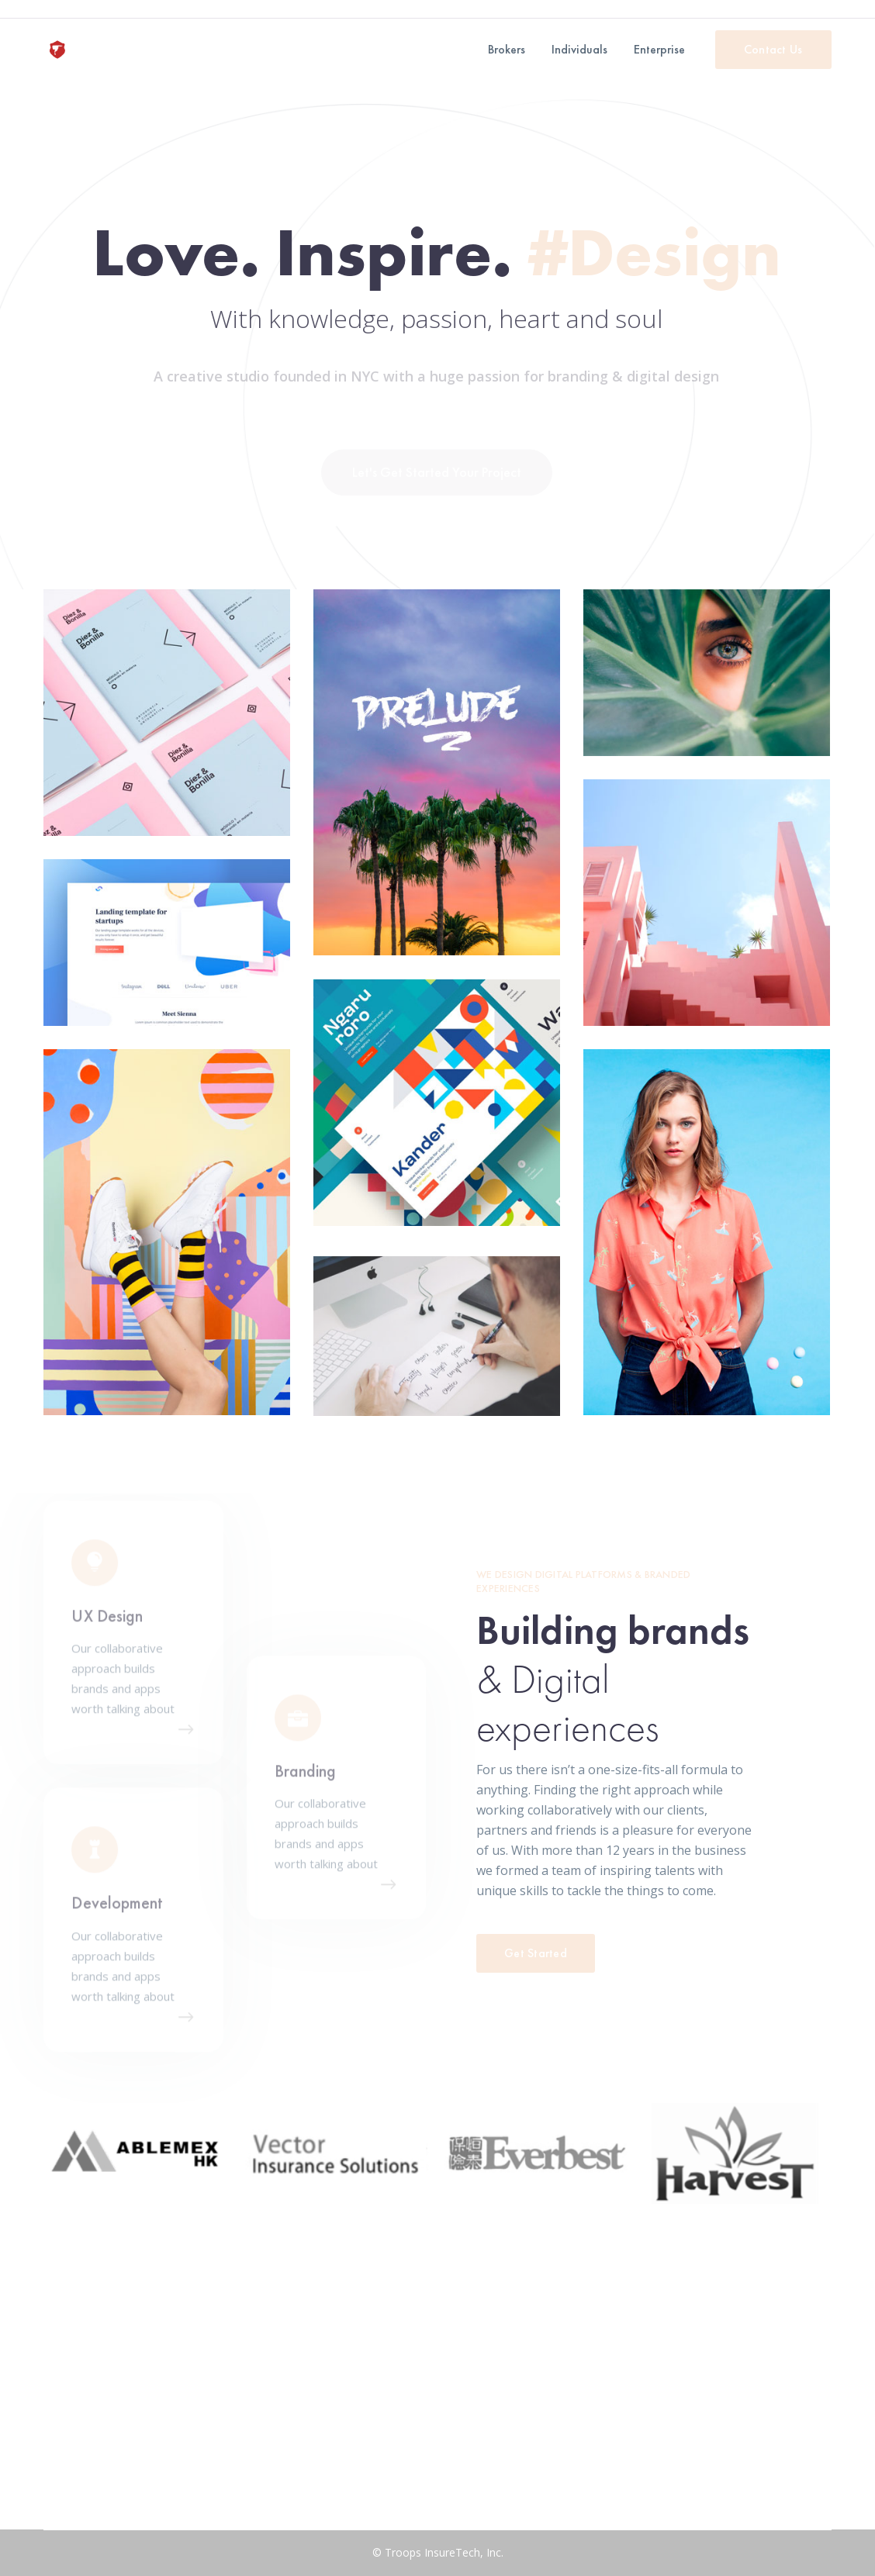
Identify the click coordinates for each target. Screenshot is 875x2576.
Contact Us (773, 49)
